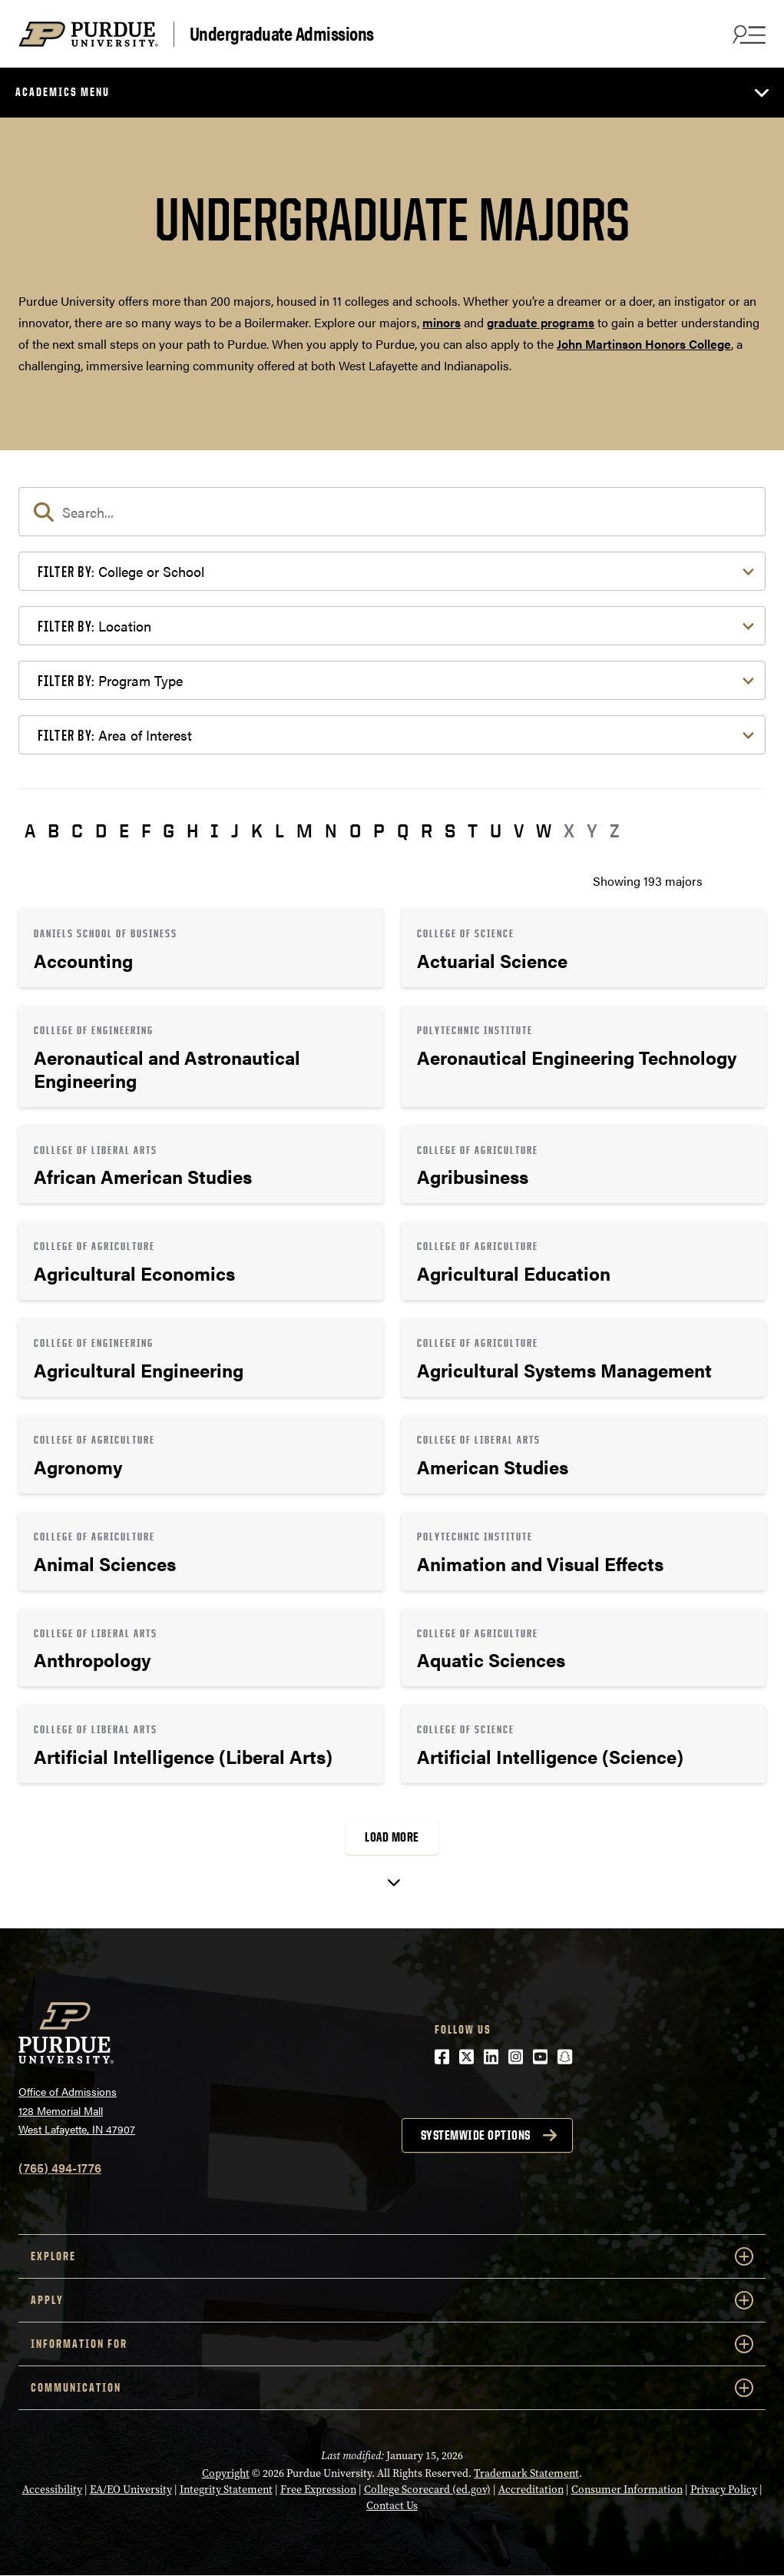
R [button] (426, 830)
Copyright (226, 2473)
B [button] (53, 830)
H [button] (192, 830)
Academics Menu (62, 92)
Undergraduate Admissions (282, 34)
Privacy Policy (723, 2489)
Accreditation (531, 2489)
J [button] (235, 830)
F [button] (146, 830)
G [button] (168, 830)
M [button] (304, 830)
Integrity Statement (226, 2489)
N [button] (331, 830)
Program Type (110, 680)
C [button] (77, 830)
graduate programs (540, 322)
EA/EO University (131, 2489)
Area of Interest (115, 734)
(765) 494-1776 (59, 2168)
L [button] (279, 830)
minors (441, 322)
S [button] (450, 830)
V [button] (519, 830)
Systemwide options (476, 2135)
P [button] (379, 830)
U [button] (495, 830)
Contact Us (392, 2505)
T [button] (473, 830)
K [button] (257, 830)
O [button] (355, 830)
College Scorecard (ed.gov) (427, 2489)
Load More (392, 1837)
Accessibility (52, 2489)
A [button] (30, 830)
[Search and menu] (747, 33)
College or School (121, 571)
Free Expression (318, 2489)
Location (94, 625)
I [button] (214, 830)
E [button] (124, 830)
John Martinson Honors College (644, 344)
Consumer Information (627, 2489)
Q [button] (403, 830)
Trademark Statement (526, 2473)
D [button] (101, 830)
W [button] (543, 830)
